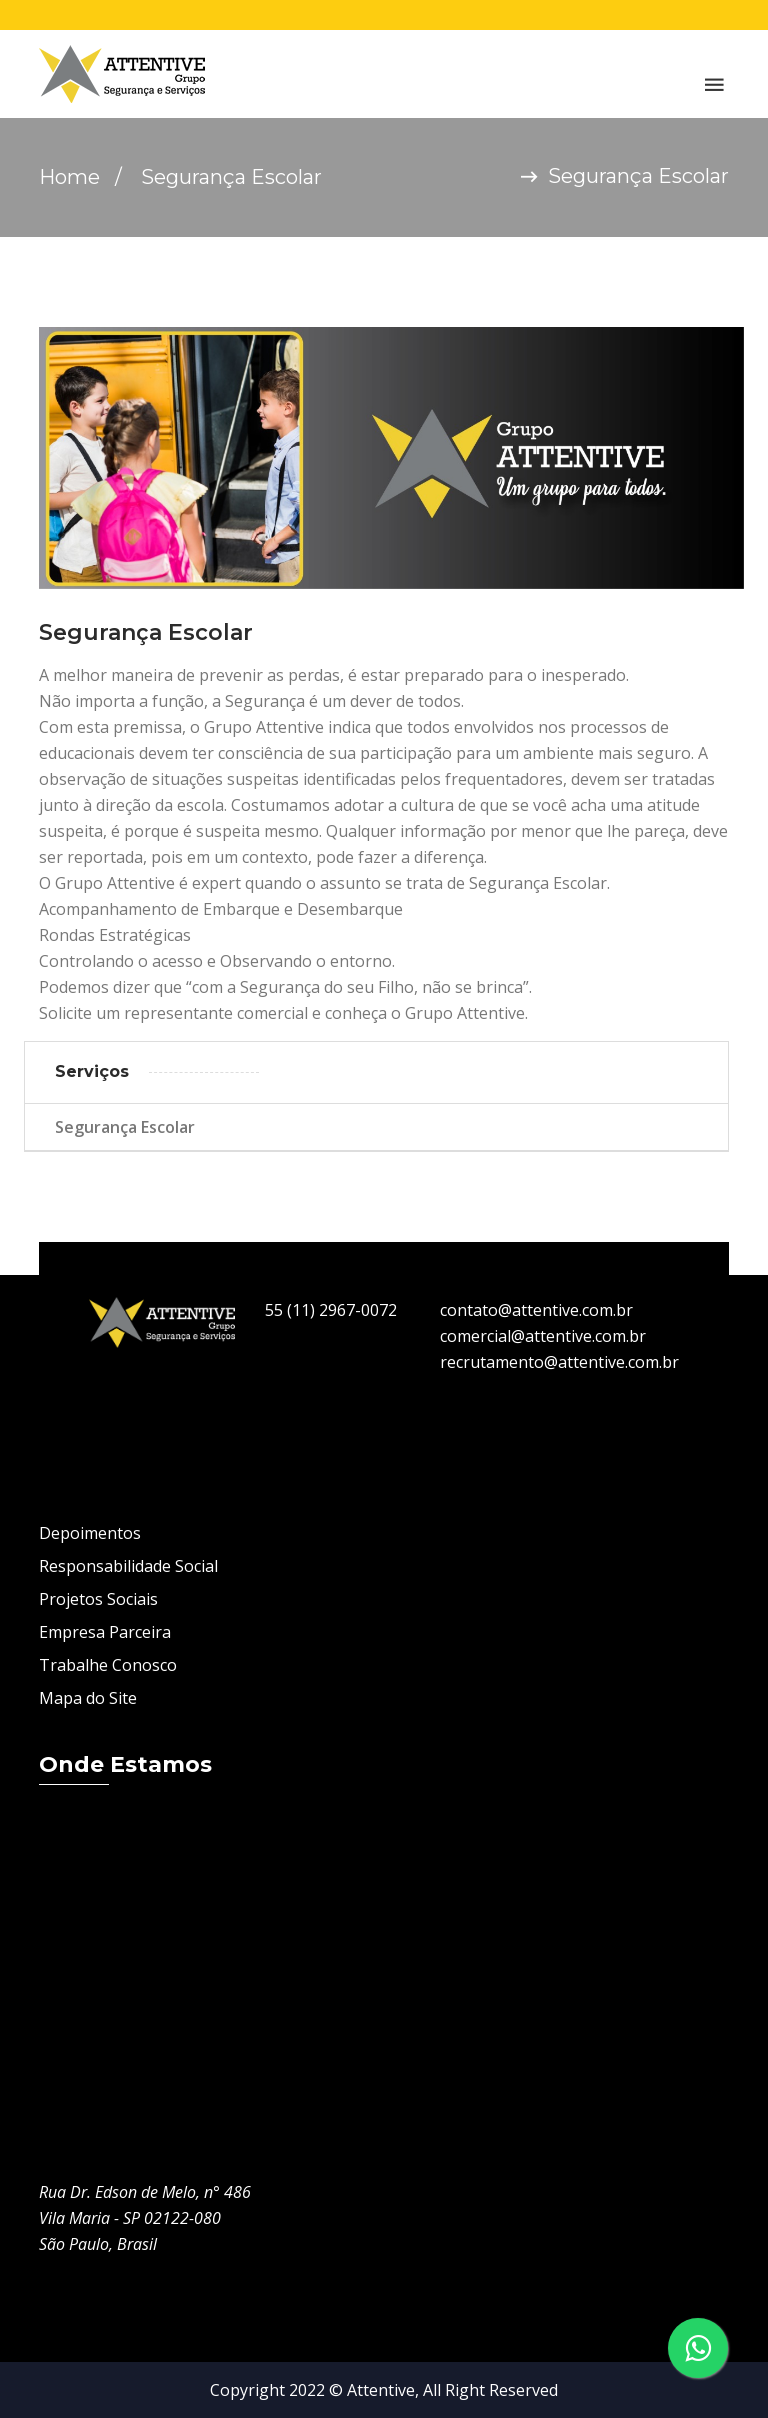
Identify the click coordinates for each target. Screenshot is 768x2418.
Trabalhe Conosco (108, 1665)
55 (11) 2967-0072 (331, 1310)
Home (69, 177)
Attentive (381, 2390)
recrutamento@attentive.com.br (559, 1362)
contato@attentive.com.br (536, 1310)
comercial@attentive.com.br (543, 1336)
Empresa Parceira (105, 1632)
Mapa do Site (88, 1698)
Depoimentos (90, 1533)
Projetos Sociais (98, 1599)
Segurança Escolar (125, 1127)
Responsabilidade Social (128, 1566)
